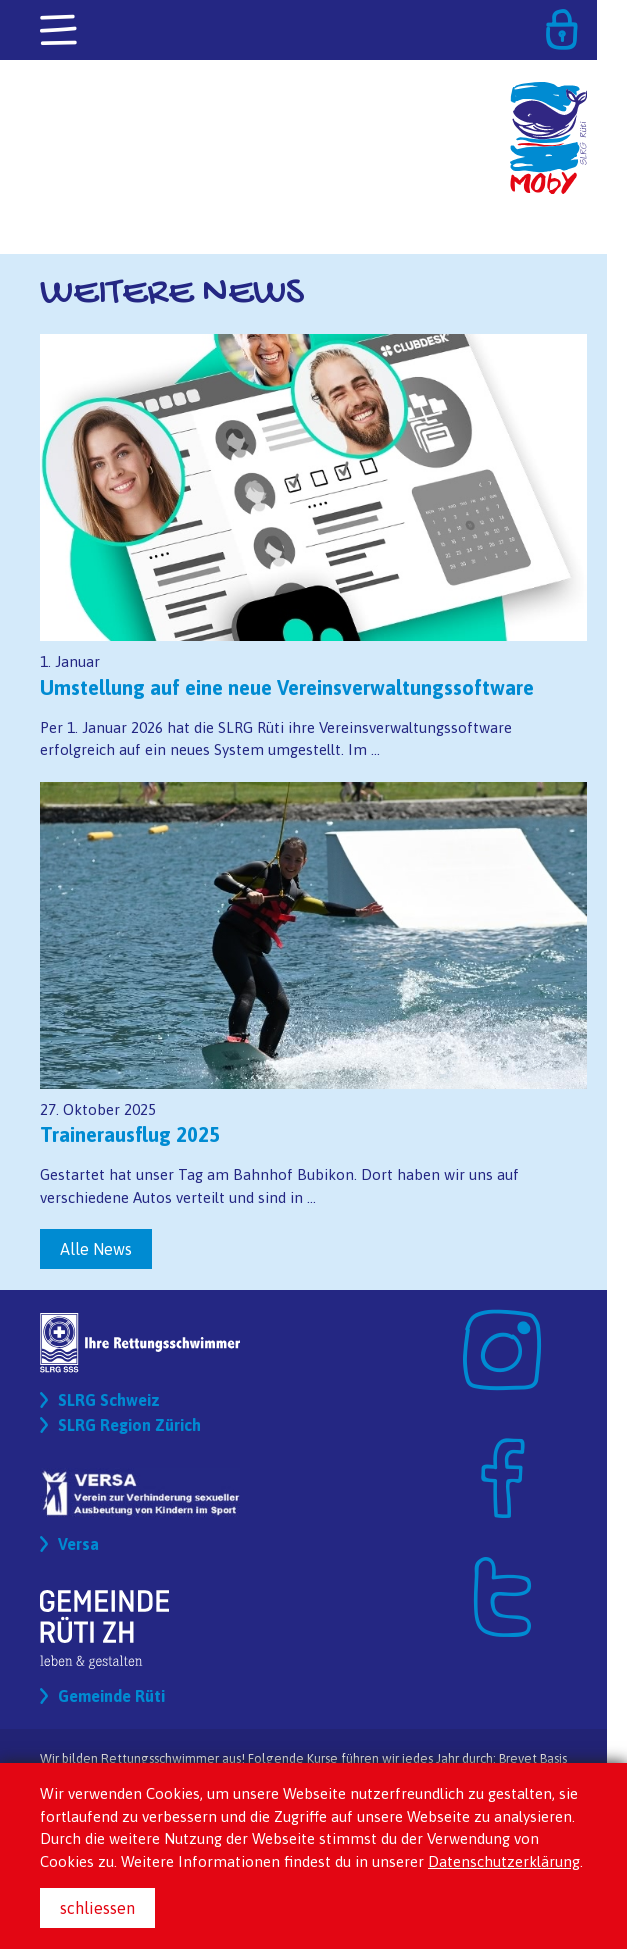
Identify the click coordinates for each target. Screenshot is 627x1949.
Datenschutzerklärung (504, 1861)
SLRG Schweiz (109, 1400)
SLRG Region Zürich (129, 1425)
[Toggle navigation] (60, 31)
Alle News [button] (96, 1249)
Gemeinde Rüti (111, 1696)
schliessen (97, 1908)
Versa (78, 1544)
